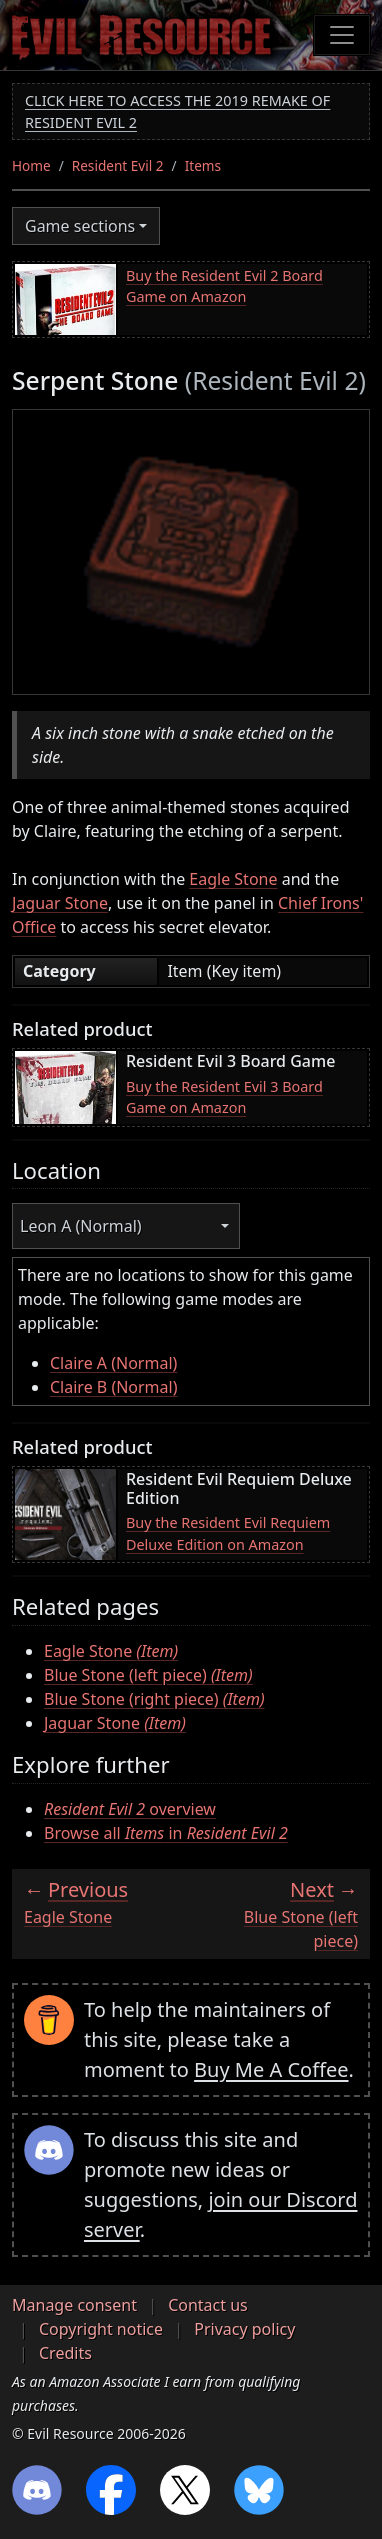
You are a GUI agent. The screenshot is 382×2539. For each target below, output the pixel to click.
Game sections (80, 226)
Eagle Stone (233, 879)
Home (31, 165)
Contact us (208, 2305)
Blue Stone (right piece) (154, 1699)
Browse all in (166, 1833)
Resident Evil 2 (118, 165)
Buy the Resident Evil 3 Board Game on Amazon (224, 1097)
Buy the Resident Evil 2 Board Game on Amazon (224, 286)
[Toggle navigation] (342, 35)
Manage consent (74, 2305)
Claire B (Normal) (114, 1387)
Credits (65, 2353)
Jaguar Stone (60, 903)
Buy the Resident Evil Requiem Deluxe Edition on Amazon (228, 1533)
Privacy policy (244, 2329)
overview (130, 1809)
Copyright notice (101, 2329)
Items (203, 165)
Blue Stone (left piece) (148, 1675)
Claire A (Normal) (113, 1363)
